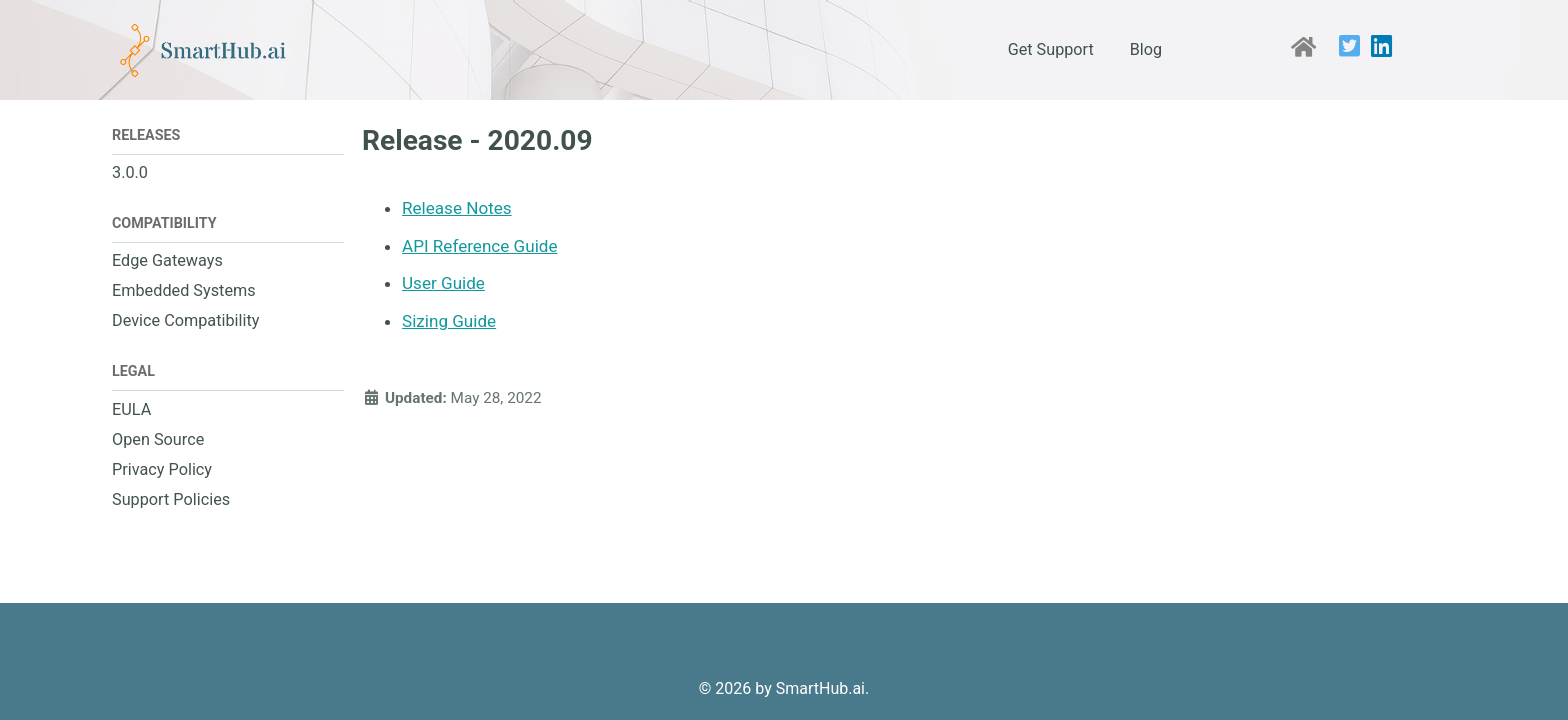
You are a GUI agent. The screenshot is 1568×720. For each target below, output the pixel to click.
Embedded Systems (184, 290)
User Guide (443, 283)
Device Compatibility (185, 320)
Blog (1146, 49)
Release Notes (457, 208)
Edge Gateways (167, 260)
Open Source (158, 439)
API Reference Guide (480, 246)
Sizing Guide (449, 321)
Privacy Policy (162, 469)
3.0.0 (130, 172)
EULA (131, 409)
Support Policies (171, 499)
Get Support (1051, 49)
